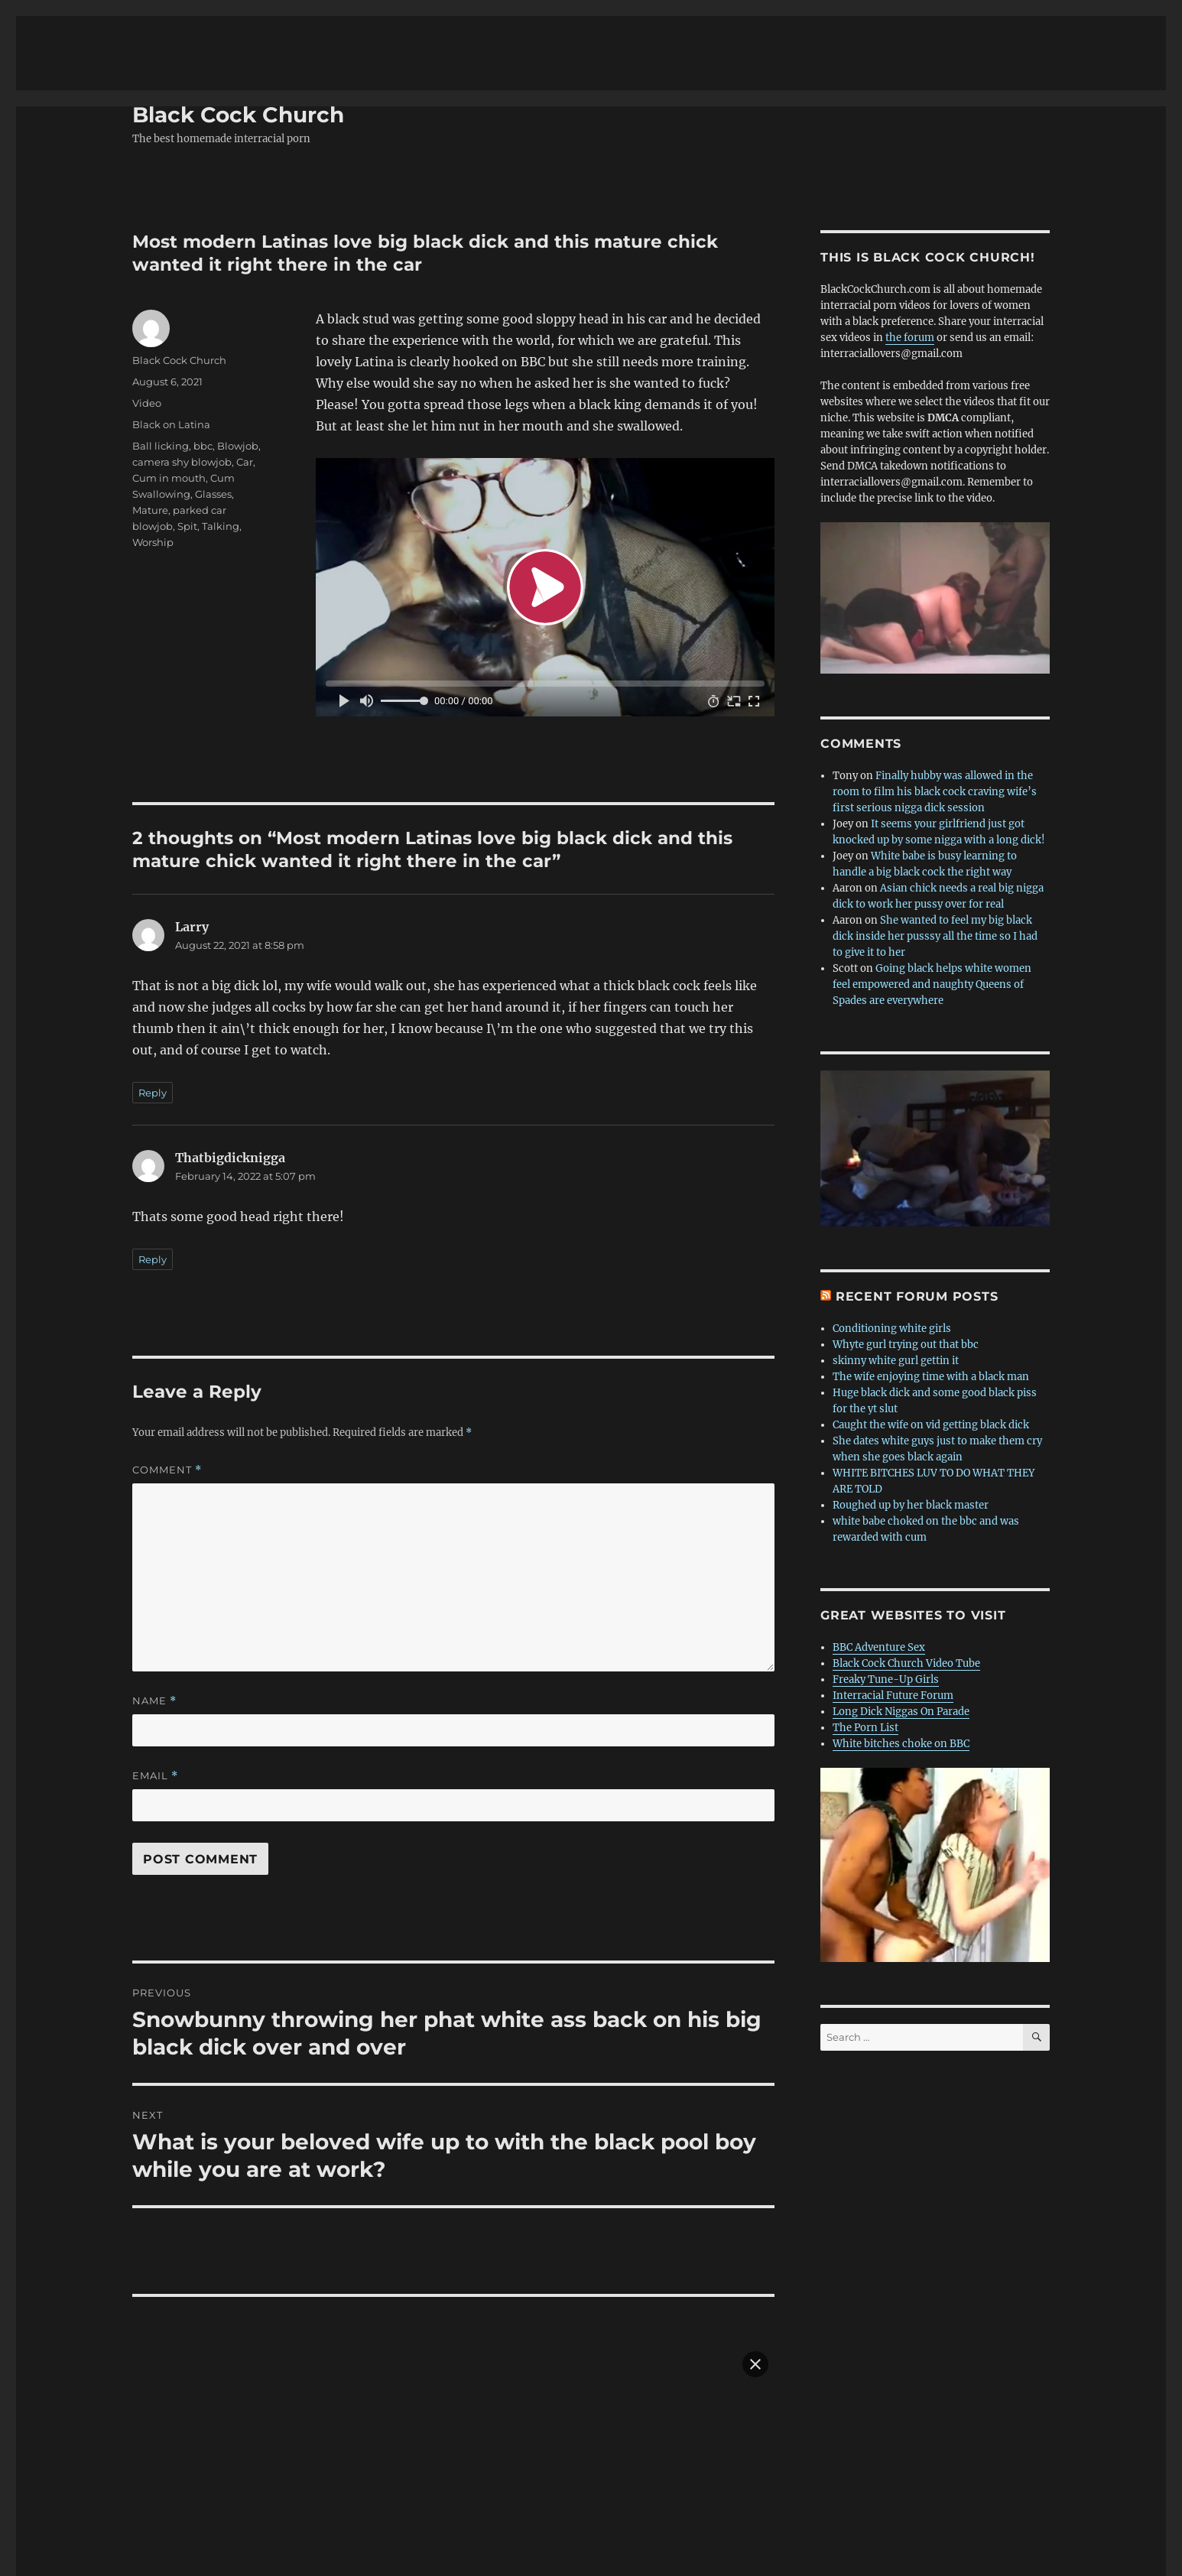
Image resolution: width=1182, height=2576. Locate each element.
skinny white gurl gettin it (896, 1270)
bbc (203, 355)
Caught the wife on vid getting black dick (931, 1334)
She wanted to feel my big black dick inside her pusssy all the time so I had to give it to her (935, 846)
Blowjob (237, 355)
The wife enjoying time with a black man (931, 1286)
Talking (220, 436)
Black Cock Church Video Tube (906, 1573)
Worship (153, 452)
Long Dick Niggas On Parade (901, 1621)
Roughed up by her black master (911, 1414)
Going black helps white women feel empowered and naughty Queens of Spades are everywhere (932, 894)
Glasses (213, 404)
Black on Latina (171, 334)
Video (146, 313)
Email (155, 1685)
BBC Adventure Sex (879, 1557)
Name (154, 1610)
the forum (909, 247)
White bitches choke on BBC (901, 1653)
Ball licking (160, 355)
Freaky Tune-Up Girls (886, 1589)
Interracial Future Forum (893, 1605)
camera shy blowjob (182, 371)
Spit (187, 436)
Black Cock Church (238, 24)
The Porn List (865, 1637)
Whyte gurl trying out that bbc (906, 1254)
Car (244, 371)
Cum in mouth (169, 388)
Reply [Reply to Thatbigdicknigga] (152, 1169)
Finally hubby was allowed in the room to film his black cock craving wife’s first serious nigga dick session (935, 701)
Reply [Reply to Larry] (152, 1002)
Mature (150, 420)
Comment (167, 1379)
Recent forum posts (917, 1206)
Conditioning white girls (892, 1238)
